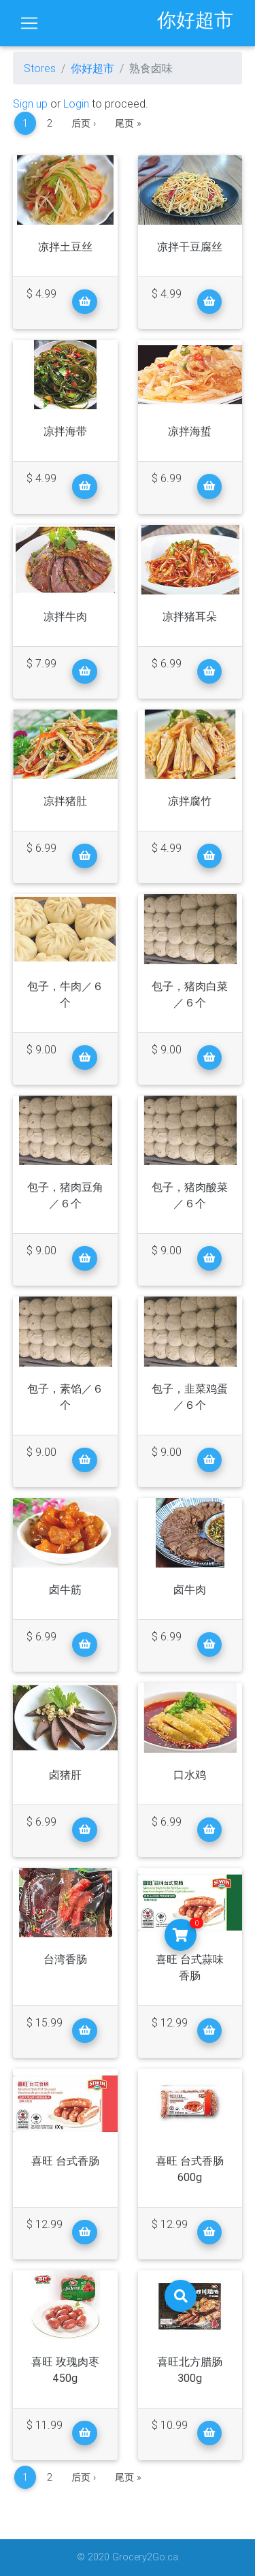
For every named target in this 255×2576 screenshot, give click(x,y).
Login (76, 103)
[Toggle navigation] (29, 23)
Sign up (30, 103)
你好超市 (92, 68)
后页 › (83, 123)
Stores (40, 68)
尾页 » (128, 123)
